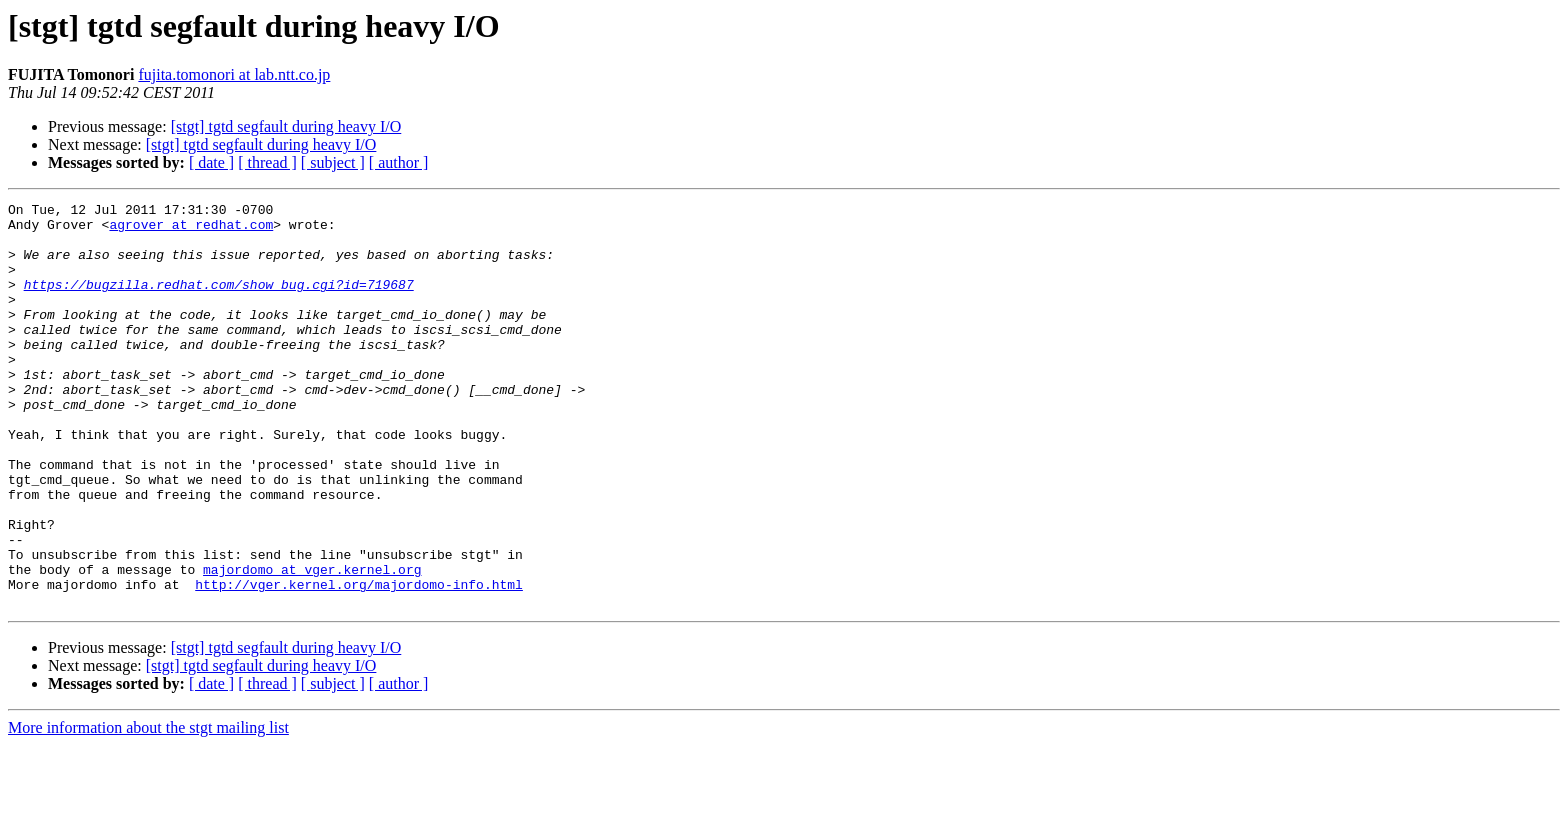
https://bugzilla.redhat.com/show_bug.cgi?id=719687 (219, 302)
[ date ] (211, 162)
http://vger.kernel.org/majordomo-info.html (359, 662)
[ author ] (399, 162)
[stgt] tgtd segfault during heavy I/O (286, 126)
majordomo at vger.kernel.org (312, 644)
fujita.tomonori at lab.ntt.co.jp (234, 74)
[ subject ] (333, 162)
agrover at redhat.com (191, 230)
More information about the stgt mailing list (148, 808)
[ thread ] (267, 162)
